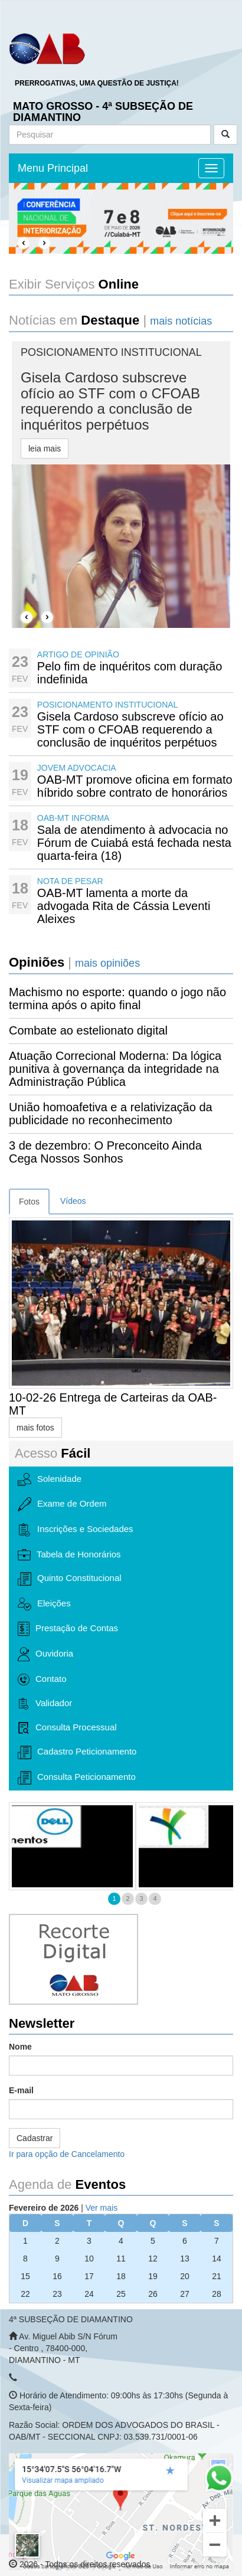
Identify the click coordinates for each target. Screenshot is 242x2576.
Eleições (44, 1604)
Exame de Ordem (62, 1504)
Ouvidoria (45, 1654)
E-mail (21, 2090)
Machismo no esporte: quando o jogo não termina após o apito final (117, 999)
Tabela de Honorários (69, 1555)
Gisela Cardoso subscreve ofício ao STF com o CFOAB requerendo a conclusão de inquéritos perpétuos (130, 729)
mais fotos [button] (35, 1427)
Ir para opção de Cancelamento (67, 2154)
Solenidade (49, 1479)
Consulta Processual (67, 1728)
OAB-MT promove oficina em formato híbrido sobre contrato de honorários (135, 786)
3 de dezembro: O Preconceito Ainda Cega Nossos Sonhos (105, 1152)
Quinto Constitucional (70, 1579)
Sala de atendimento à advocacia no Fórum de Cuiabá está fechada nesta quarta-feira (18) (134, 842)
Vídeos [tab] (73, 1201)
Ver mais (101, 2207)
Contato (42, 1679)
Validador (45, 1704)
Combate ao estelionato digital (88, 1030)
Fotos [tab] (29, 1201)
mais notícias (181, 321)
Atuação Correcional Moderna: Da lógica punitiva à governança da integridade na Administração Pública (115, 1068)
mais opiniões (107, 963)
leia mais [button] (44, 448)
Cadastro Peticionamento (77, 1752)
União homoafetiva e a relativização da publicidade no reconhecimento (110, 1114)
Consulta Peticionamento (77, 1778)
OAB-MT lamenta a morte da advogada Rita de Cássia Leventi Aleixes (124, 905)
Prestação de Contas (68, 1629)
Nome (20, 2046)
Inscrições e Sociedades (75, 1530)
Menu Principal (53, 168)
